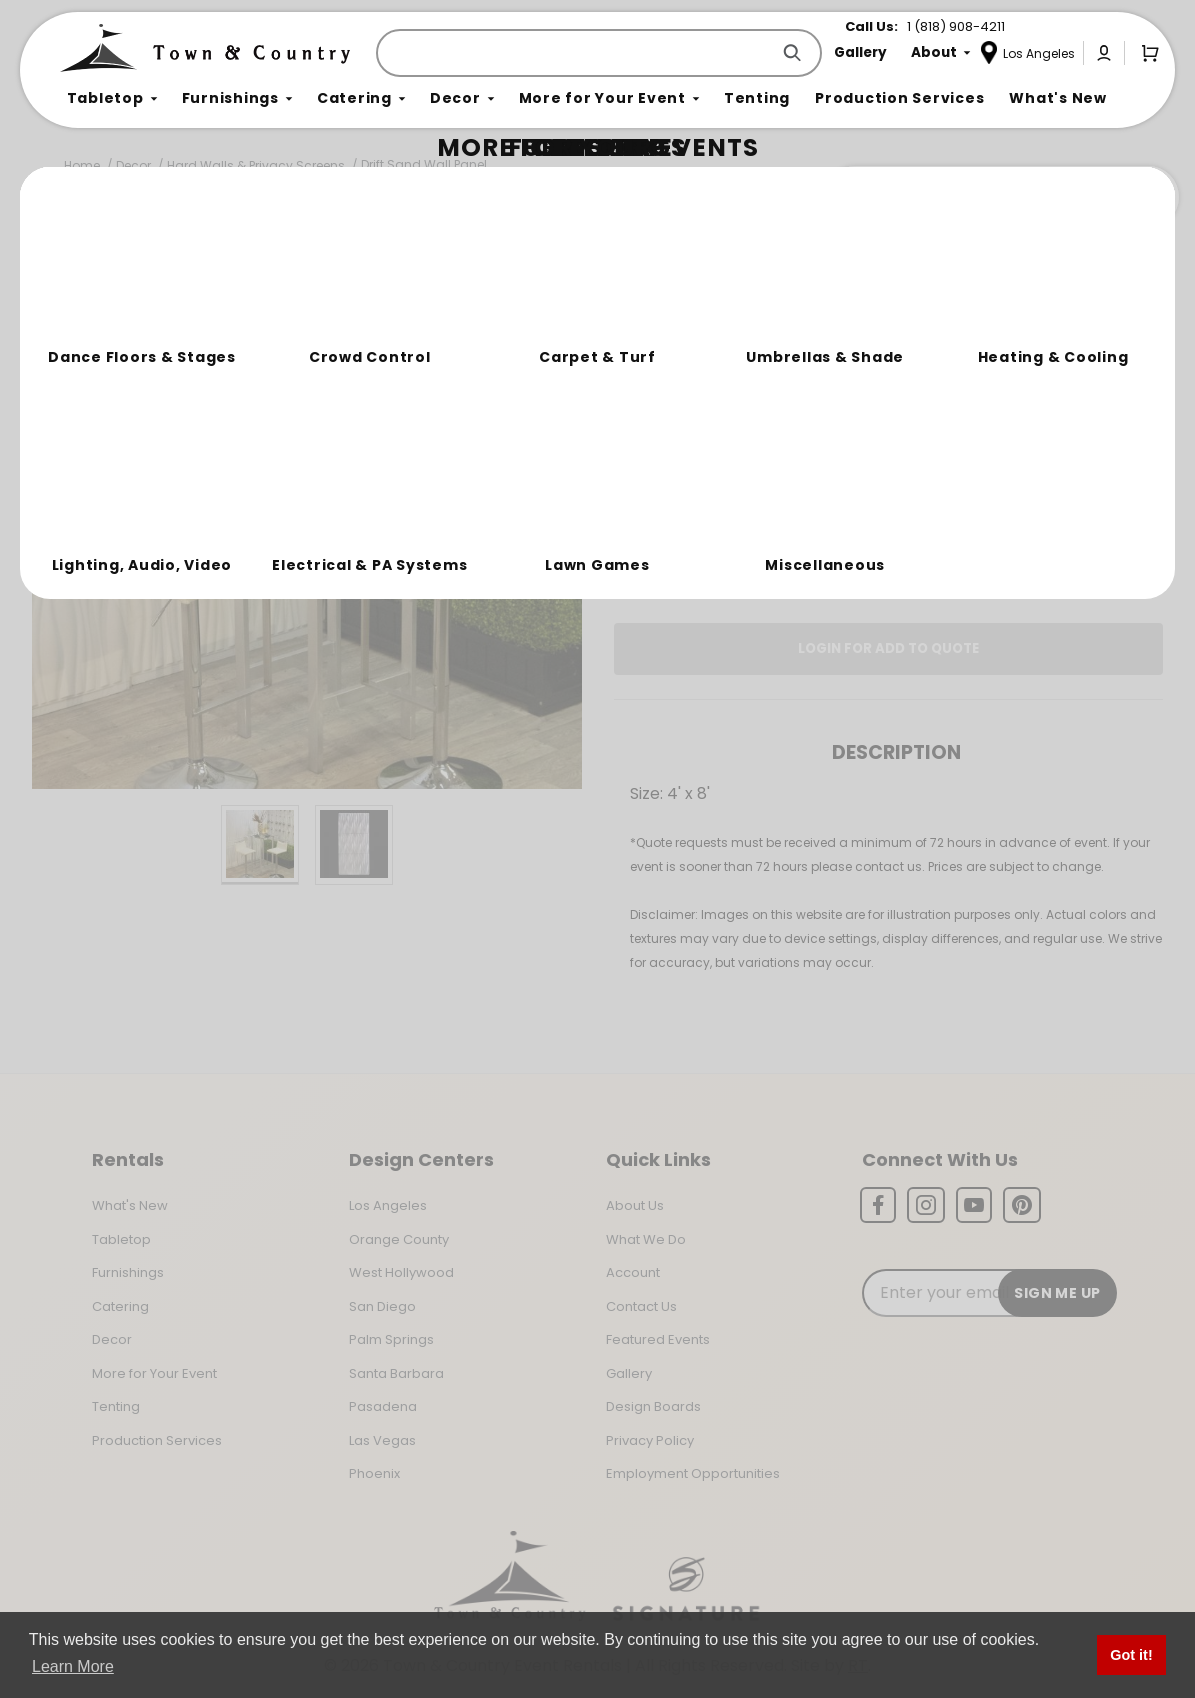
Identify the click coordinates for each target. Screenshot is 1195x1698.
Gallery (629, 1373)
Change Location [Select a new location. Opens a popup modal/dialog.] (954, 494)
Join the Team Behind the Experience (1000, 197)
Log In (759, 551)
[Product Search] (577, 53)
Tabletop (121, 1239)
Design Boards (653, 1406)
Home (82, 165)
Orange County (399, 1239)
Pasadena (383, 1406)
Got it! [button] (1131, 1655)
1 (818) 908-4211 (956, 26)
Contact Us (641, 1306)
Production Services (157, 1440)
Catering (120, 1306)
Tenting (116, 1406)
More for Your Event (154, 1373)
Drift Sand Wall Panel (424, 164)
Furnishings (128, 1272)
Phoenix (374, 1473)
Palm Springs (391, 1339)
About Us (635, 1205)
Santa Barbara (396, 1373)
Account (633, 1272)
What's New (130, 1205)
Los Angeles (388, 1205)
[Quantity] (1067, 423)
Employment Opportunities (693, 1473)
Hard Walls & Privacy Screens (256, 165)
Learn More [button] (73, 1666)
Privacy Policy (650, 1440)
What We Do (646, 1239)
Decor (133, 165)
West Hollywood (401, 1272)
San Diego (382, 1306)
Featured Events (658, 1339)
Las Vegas (382, 1440)
